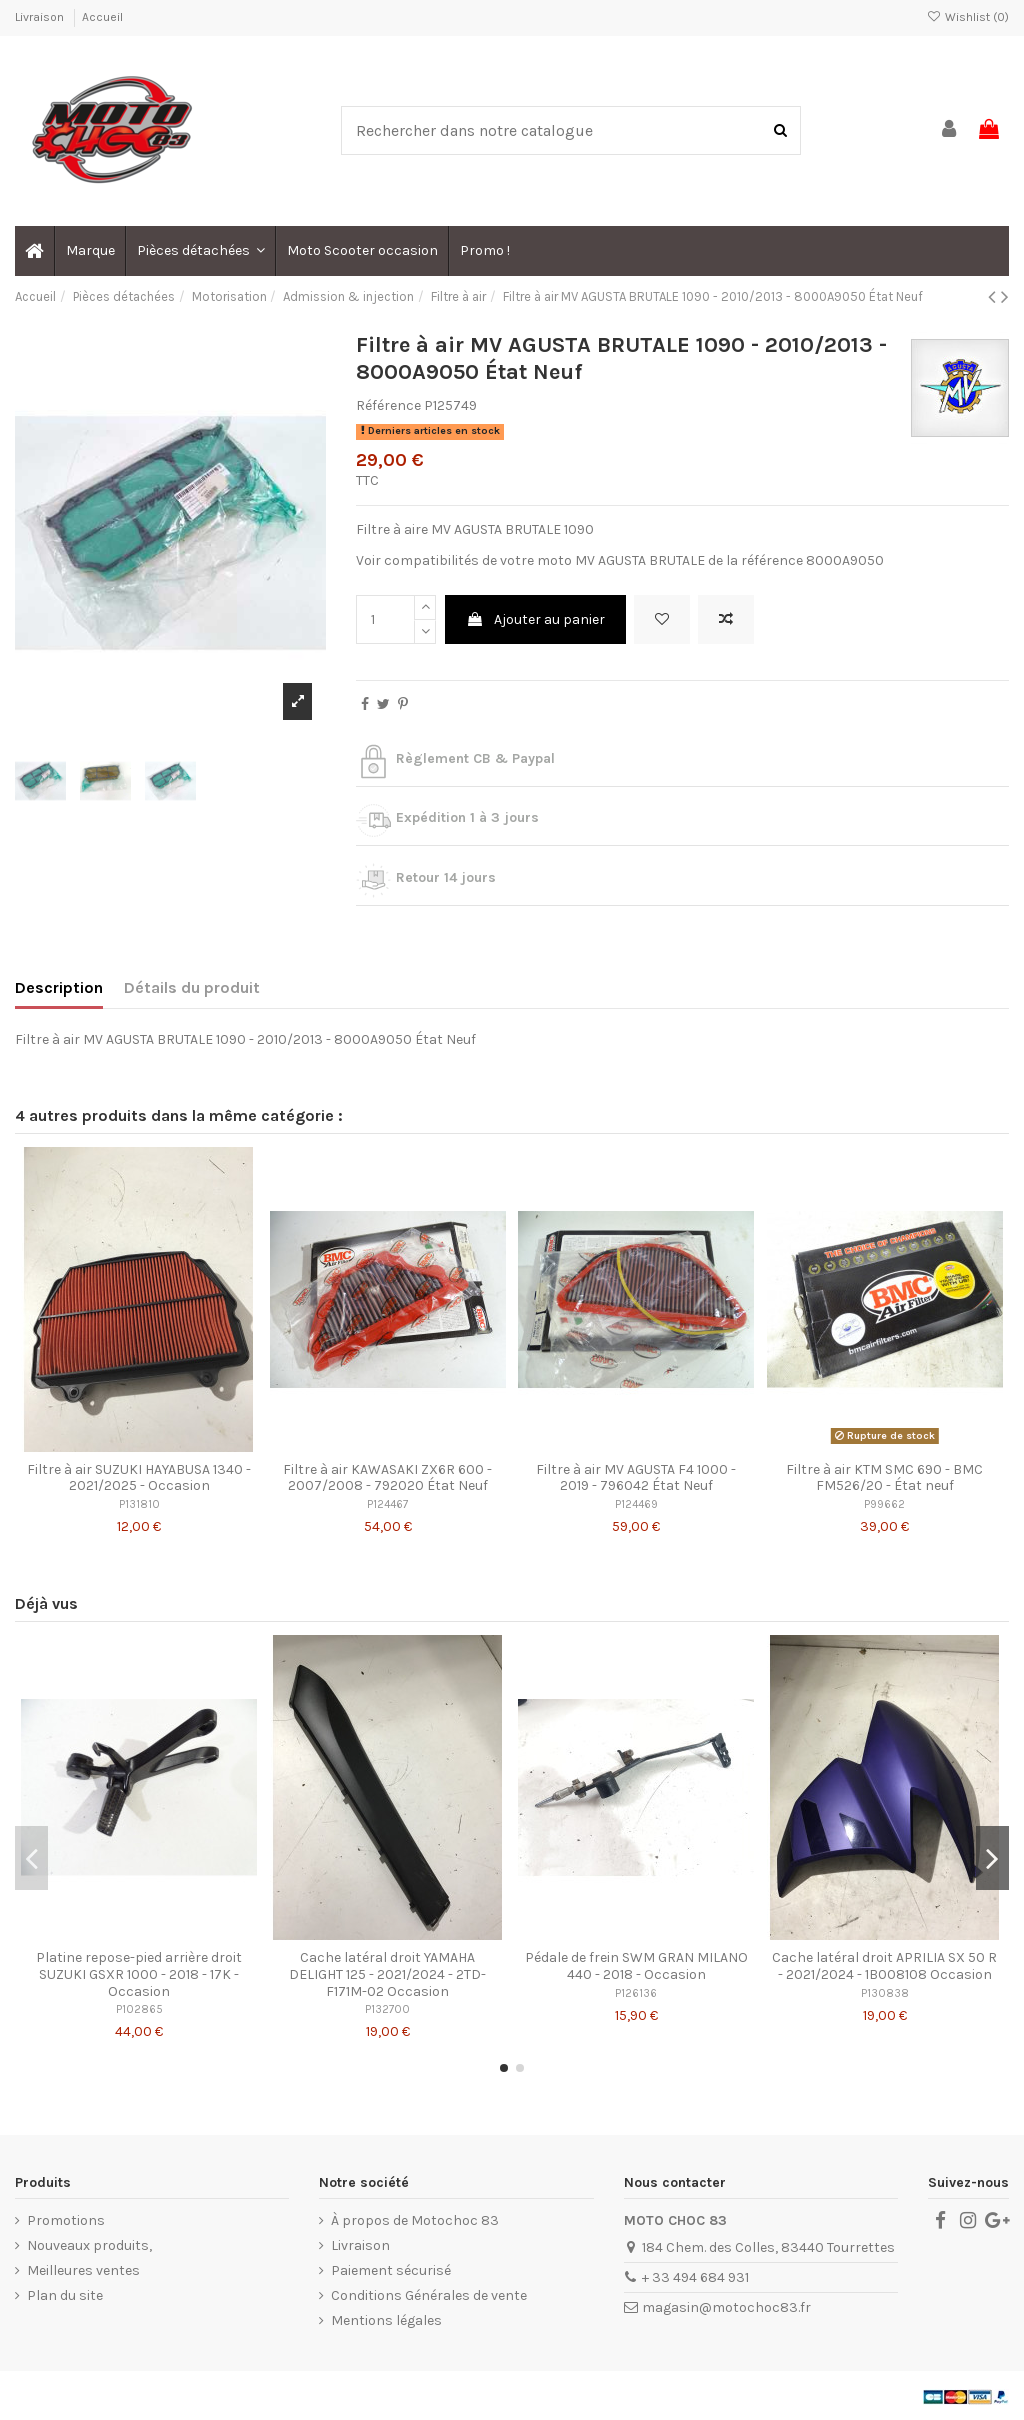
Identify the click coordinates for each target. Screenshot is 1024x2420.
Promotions (66, 2220)
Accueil (102, 17)
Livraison (41, 17)
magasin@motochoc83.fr (726, 2307)
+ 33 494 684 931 (695, 2277)
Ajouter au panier (535, 619)
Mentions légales (386, 2320)
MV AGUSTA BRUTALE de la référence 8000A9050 (729, 560)
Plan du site (65, 2295)
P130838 (885, 1993)
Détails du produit (192, 987)
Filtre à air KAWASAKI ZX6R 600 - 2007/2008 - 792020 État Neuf (387, 1478)
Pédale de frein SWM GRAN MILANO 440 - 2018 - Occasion (636, 1966)
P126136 (636, 1993)
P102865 (139, 2009)
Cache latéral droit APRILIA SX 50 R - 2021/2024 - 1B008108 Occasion (884, 1966)
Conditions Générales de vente (429, 2295)
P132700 (387, 2009)
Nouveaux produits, (89, 2245)
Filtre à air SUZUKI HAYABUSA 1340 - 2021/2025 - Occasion (139, 1478)
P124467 (387, 1504)
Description (59, 987)
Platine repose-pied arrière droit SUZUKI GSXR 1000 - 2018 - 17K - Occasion (139, 1974)
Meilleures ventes (83, 2270)
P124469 (636, 1504)
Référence (388, 405)
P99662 (884, 1504)
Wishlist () (968, 17)
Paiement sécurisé (391, 2270)
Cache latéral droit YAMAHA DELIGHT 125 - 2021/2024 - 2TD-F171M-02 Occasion (387, 1974)
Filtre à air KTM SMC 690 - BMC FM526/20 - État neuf (884, 1478)
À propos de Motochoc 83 (415, 2220)
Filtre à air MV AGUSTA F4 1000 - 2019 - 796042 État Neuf (636, 1478)
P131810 (139, 1504)
